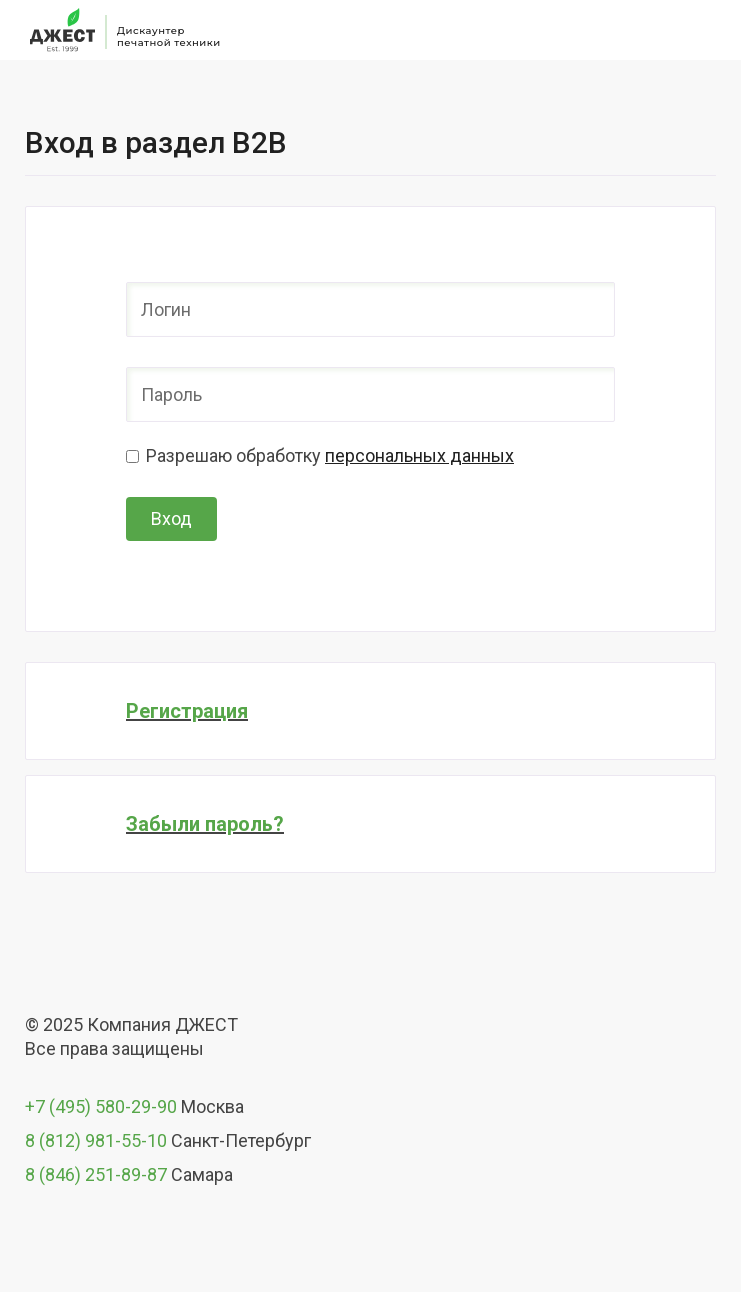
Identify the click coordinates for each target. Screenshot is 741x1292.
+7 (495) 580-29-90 (101, 1106)
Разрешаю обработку (330, 455)
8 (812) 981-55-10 (96, 1140)
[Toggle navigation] (704, 30)
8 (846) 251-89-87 (96, 1174)
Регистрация (187, 711)
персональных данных (419, 455)
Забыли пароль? (205, 824)
